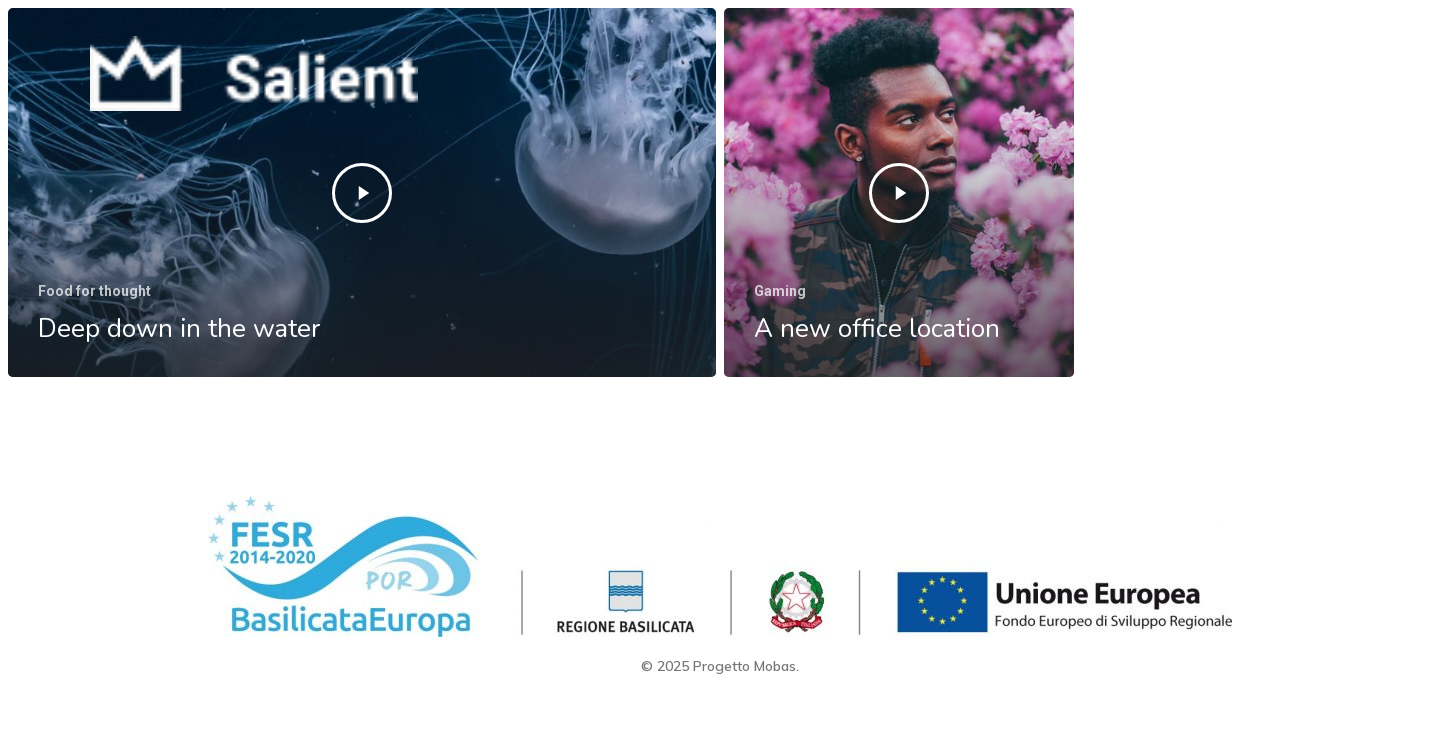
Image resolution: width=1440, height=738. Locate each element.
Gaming (780, 293)
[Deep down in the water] (362, 192)
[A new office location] (899, 194)
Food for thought (94, 291)
